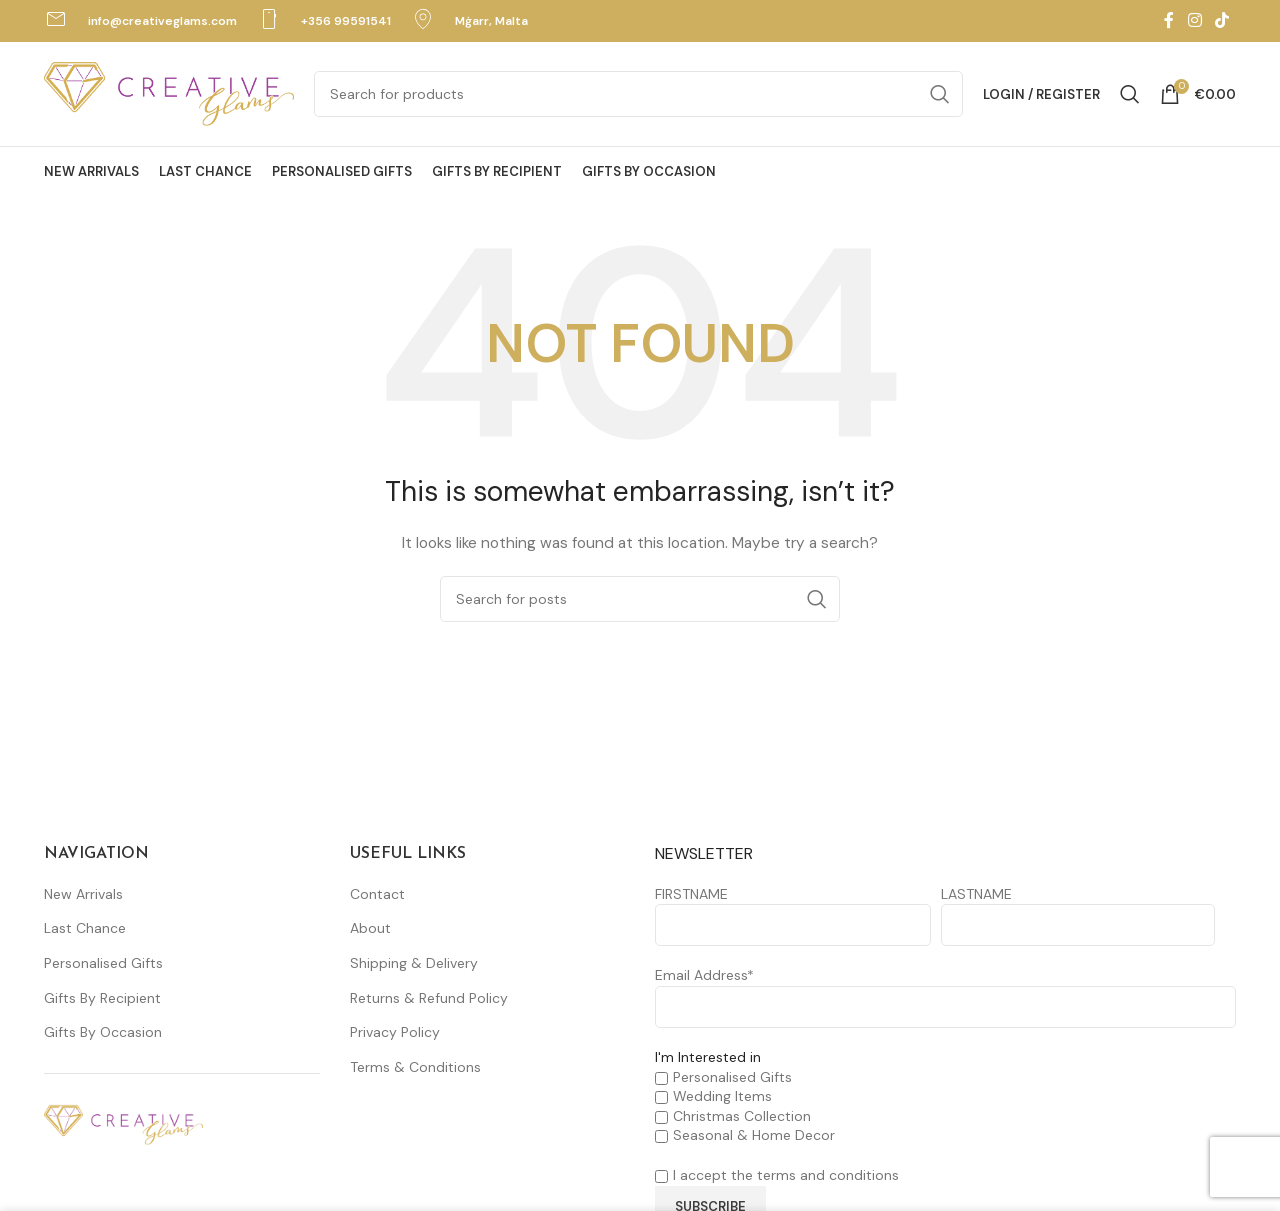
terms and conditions (828, 1175)
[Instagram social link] (1194, 20)
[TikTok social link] (1222, 20)
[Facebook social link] (1169, 20)
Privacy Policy (395, 1032)
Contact (377, 894)
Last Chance (85, 928)
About (370, 928)
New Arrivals (83, 894)
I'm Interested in (708, 1057)
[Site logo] (169, 93)
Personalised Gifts (103, 963)
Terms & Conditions (415, 1067)
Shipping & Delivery (414, 963)
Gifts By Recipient (102, 998)
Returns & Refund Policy (429, 998)
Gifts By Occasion (103, 1032)
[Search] (638, 94)
